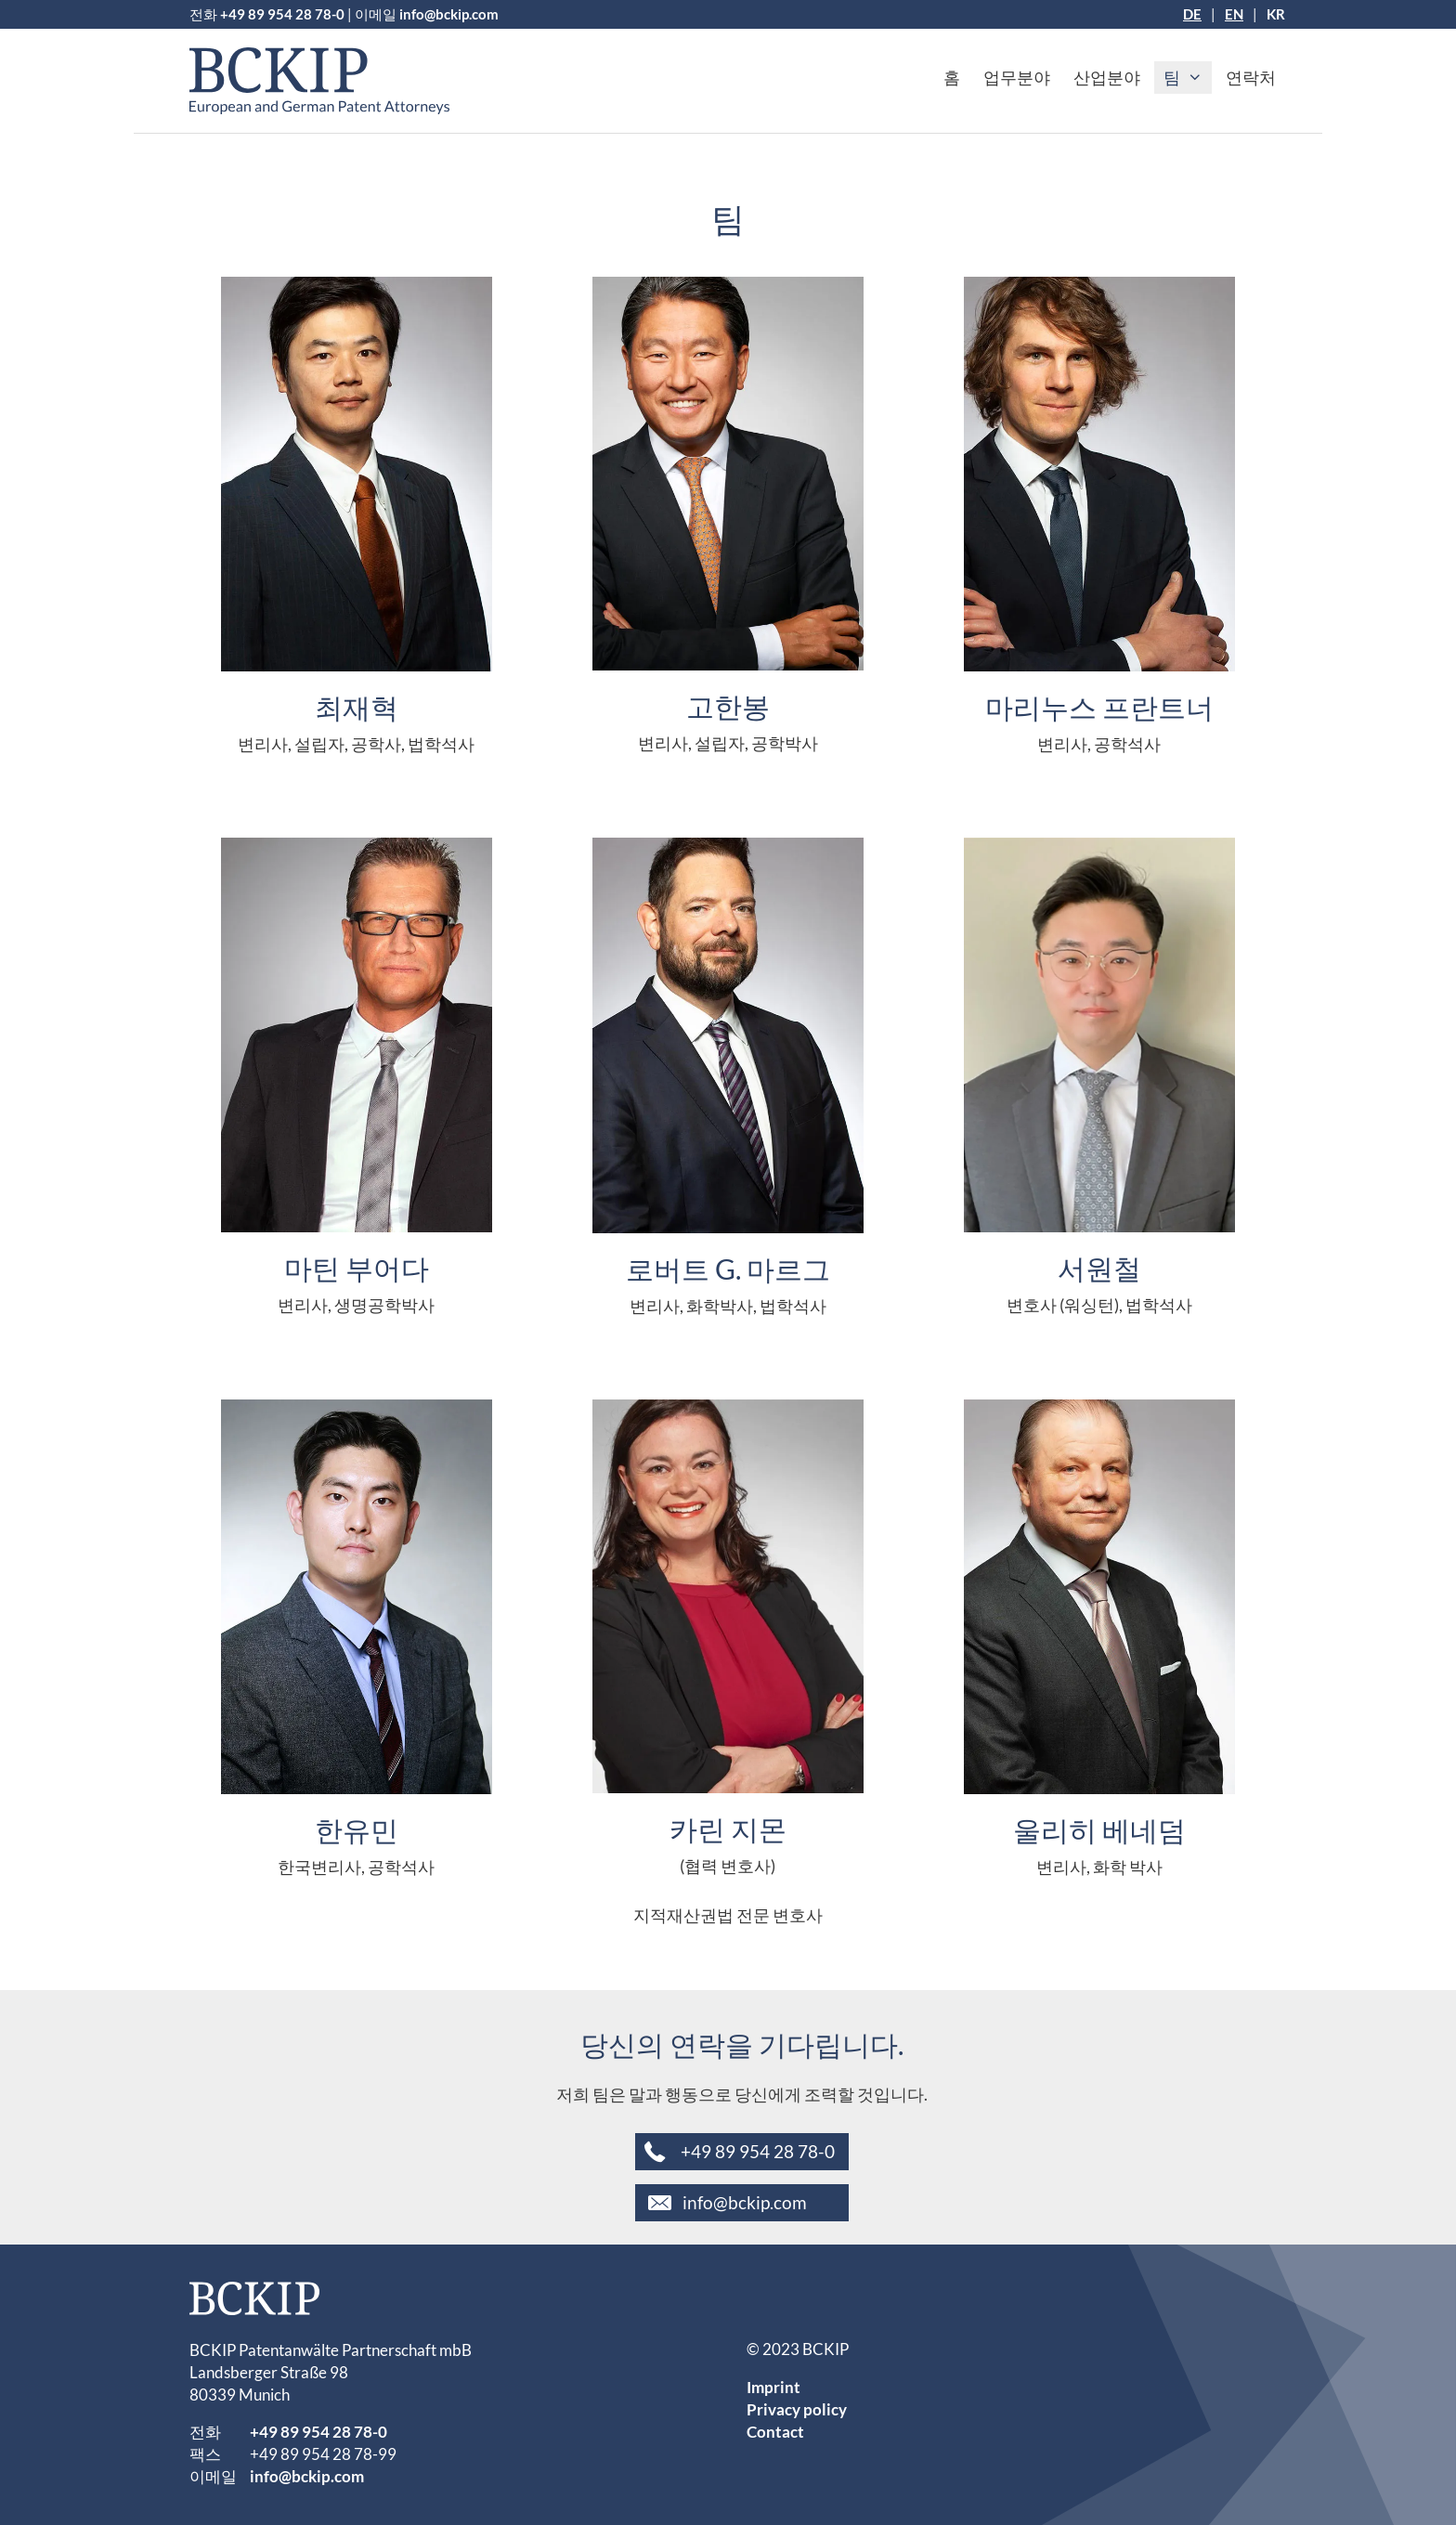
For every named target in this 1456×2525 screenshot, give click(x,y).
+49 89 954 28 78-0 (282, 14)
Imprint (773, 2387)
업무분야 (1016, 77)
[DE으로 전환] (1192, 14)
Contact (775, 2431)
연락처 (1251, 77)
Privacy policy (797, 2409)
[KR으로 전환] (1276, 14)
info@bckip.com (449, 14)
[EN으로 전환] (1234, 14)
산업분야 (1106, 77)
